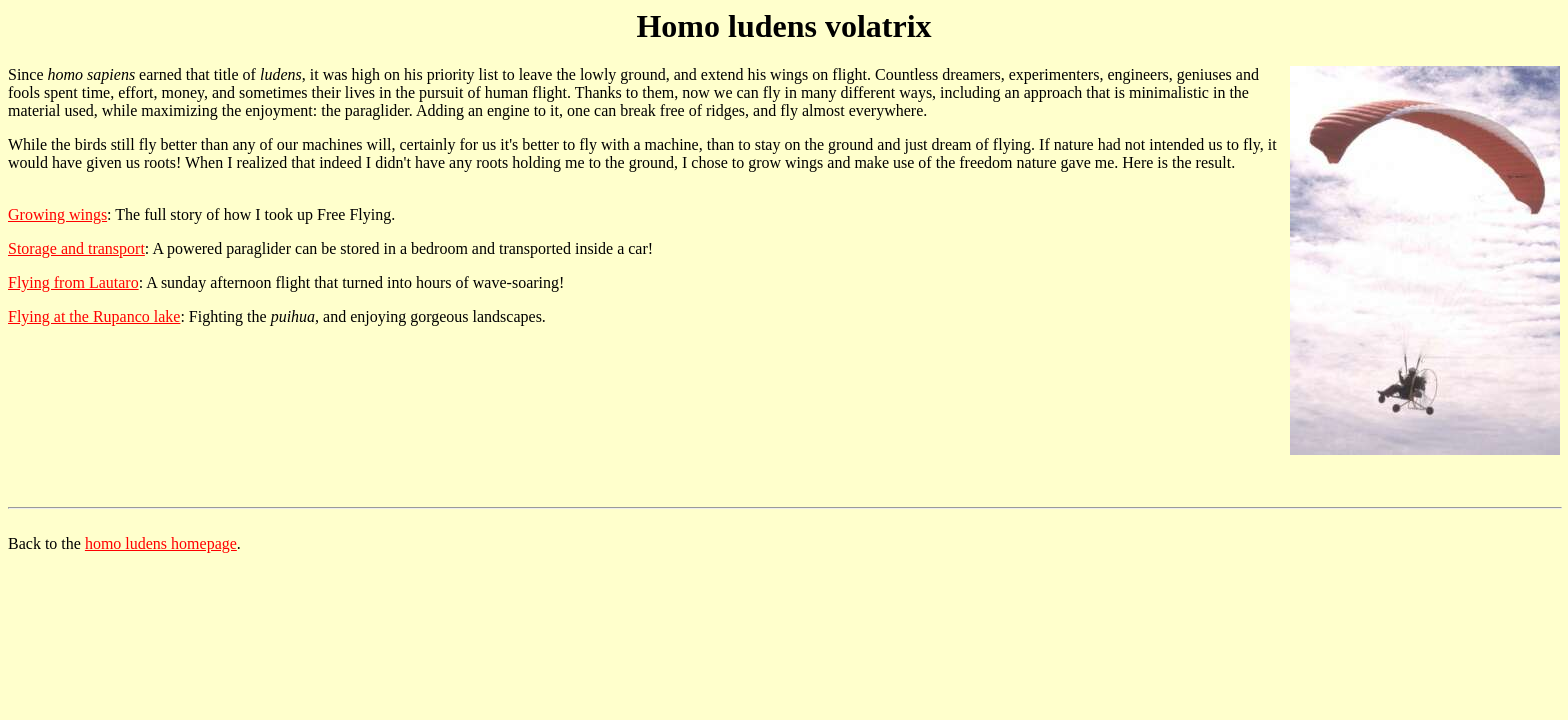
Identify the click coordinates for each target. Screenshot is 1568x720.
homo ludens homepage (161, 543)
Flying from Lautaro (73, 282)
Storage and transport (76, 248)
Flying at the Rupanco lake (94, 316)
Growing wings (57, 214)
